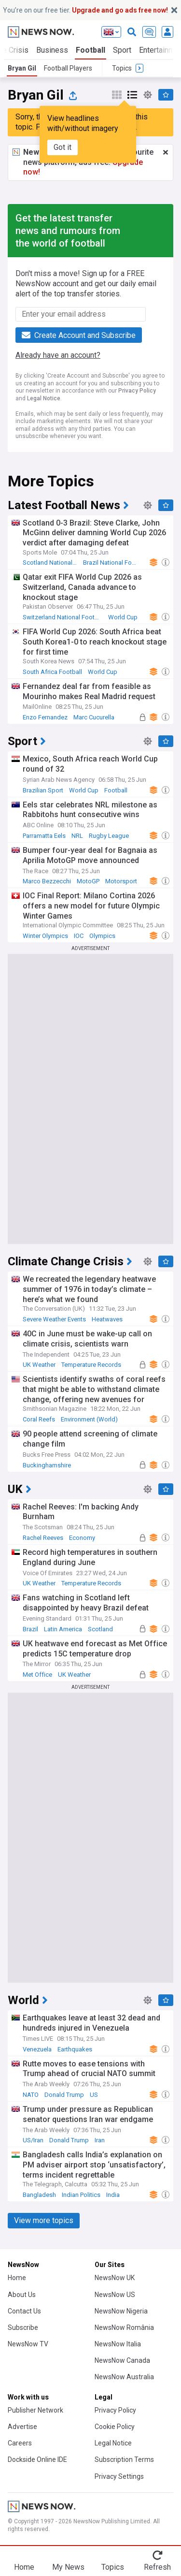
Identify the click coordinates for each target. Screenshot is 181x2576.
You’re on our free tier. (85, 10)
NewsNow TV (28, 2344)
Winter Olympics (45, 935)
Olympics (102, 935)
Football (90, 50)
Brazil (30, 1629)
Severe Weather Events (54, 1319)
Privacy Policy (137, 390)
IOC (79, 935)
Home (17, 2278)
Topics (112, 2567)
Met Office (37, 1674)
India (113, 2194)
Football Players (68, 68)
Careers (20, 2443)
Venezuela (37, 2049)
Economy (82, 1537)
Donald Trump (64, 2094)
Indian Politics (81, 2194)
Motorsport (121, 881)
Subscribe (23, 2327)
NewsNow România (124, 2327)
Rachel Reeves (43, 1537)
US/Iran (33, 2140)
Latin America (63, 1629)
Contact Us (24, 2311)
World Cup (123, 617)
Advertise (22, 2426)
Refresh (157, 2567)
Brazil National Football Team (112, 562)
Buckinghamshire (47, 1465)
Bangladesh (39, 2194)
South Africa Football (52, 671)
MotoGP (88, 881)
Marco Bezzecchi (47, 881)
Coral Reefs (39, 1419)
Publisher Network (35, 2410)
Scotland (100, 1629)
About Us (22, 2294)
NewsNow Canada (122, 2360)
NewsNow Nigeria (121, 2311)
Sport (122, 50)
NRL (77, 835)
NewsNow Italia (118, 2344)
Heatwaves (107, 1319)
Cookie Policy (115, 2426)
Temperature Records (91, 1364)
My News (68, 2567)
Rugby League (109, 835)
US (94, 2094)
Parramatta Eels (44, 835)
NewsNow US (115, 2294)
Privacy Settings (119, 2476)
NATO (31, 2094)
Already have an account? (57, 355)
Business (52, 50)
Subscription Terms (124, 2459)
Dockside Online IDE (37, 2459)
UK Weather (39, 1364)
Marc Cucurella (93, 717)
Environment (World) (89, 1419)
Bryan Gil (22, 68)
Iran (100, 2140)
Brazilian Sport (43, 790)
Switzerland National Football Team (64, 617)
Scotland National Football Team (52, 562)
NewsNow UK (115, 2278)
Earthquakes (74, 2049)
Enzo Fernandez (45, 717)
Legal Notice (43, 398)
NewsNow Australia (124, 2377)
